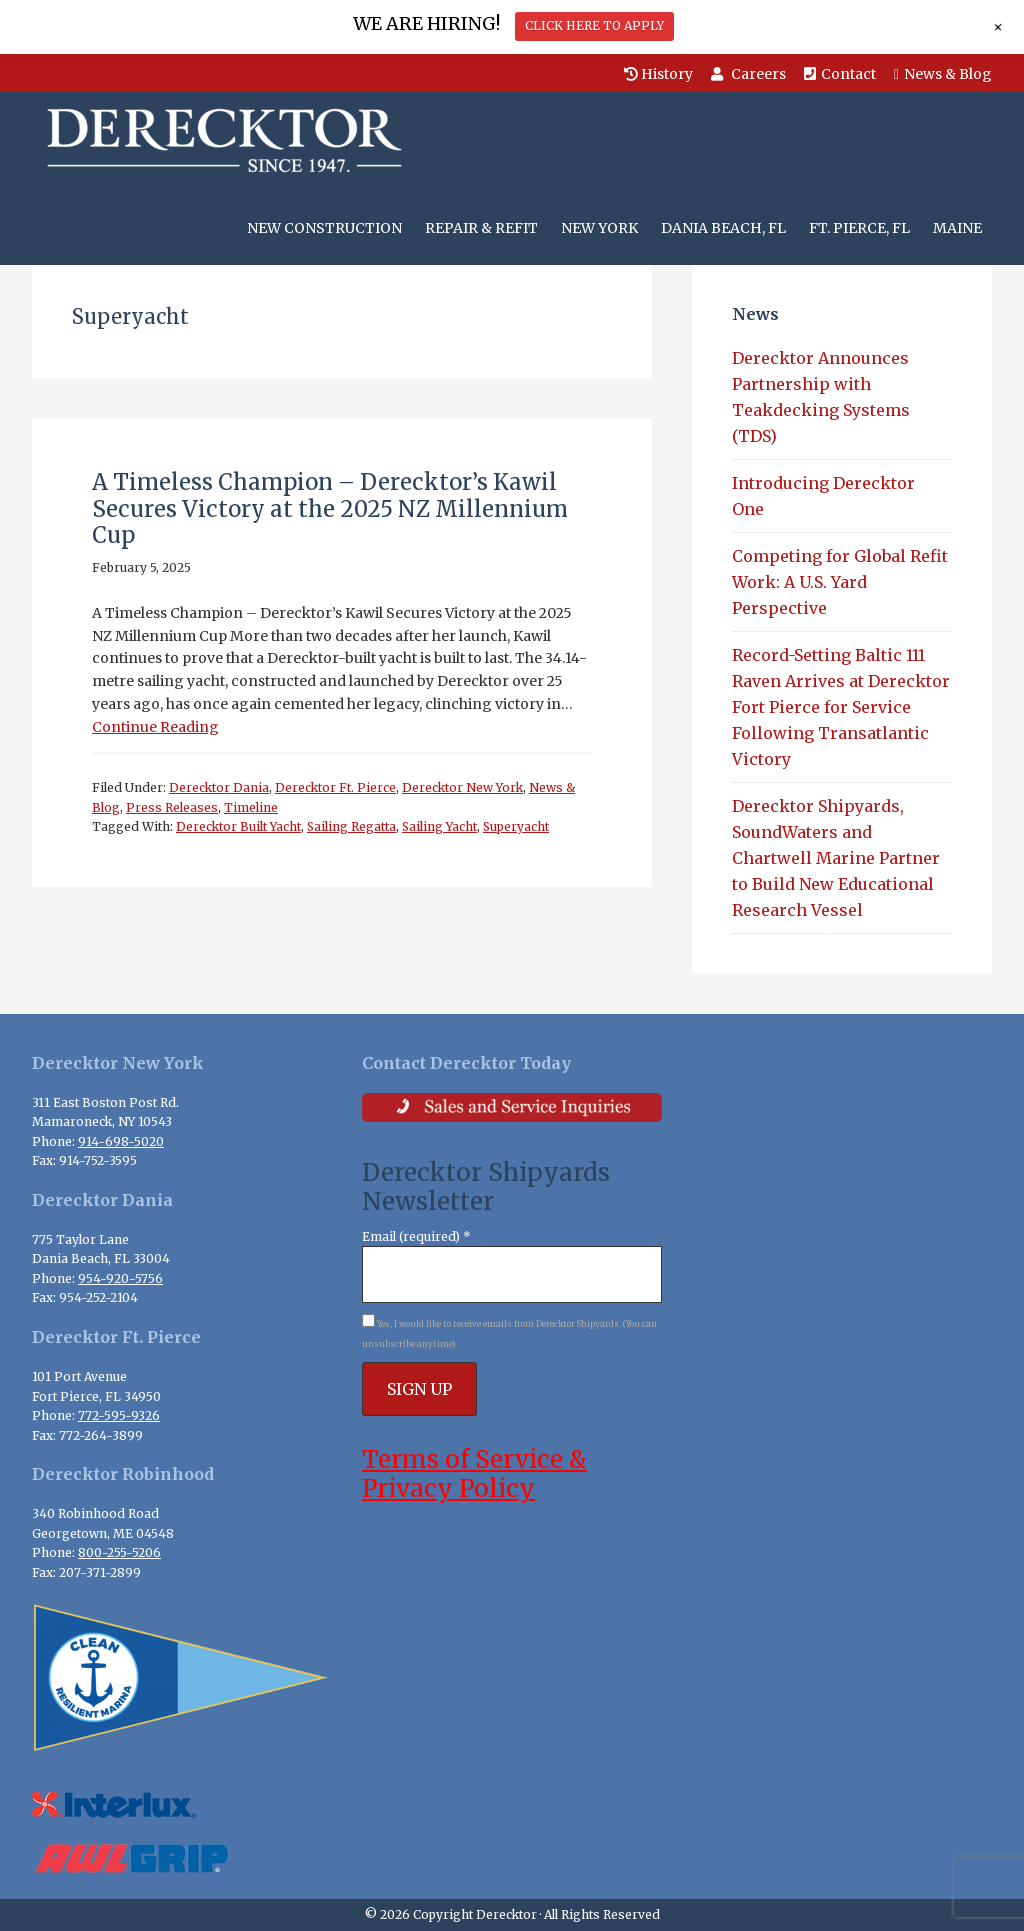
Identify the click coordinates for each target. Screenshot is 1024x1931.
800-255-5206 (119, 1552)
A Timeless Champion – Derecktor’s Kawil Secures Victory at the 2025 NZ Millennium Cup (330, 508)
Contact (840, 74)
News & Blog (943, 74)
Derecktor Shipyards (219, 141)
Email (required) (416, 1236)
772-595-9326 (119, 1415)
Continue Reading (155, 727)
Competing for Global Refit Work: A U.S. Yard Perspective (840, 582)
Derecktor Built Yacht (238, 826)
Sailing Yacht (439, 826)
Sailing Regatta (351, 826)
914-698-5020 (121, 1141)
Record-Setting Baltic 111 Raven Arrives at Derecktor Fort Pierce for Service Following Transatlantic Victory (841, 707)
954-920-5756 (120, 1278)
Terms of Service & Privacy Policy (474, 1474)
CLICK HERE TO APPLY (594, 25)
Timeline (251, 807)
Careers (748, 74)
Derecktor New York (462, 787)
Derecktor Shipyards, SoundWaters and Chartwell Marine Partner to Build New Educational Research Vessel (836, 858)
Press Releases (172, 807)
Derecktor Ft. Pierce (335, 787)
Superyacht (516, 826)
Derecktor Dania (219, 787)
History (658, 74)
